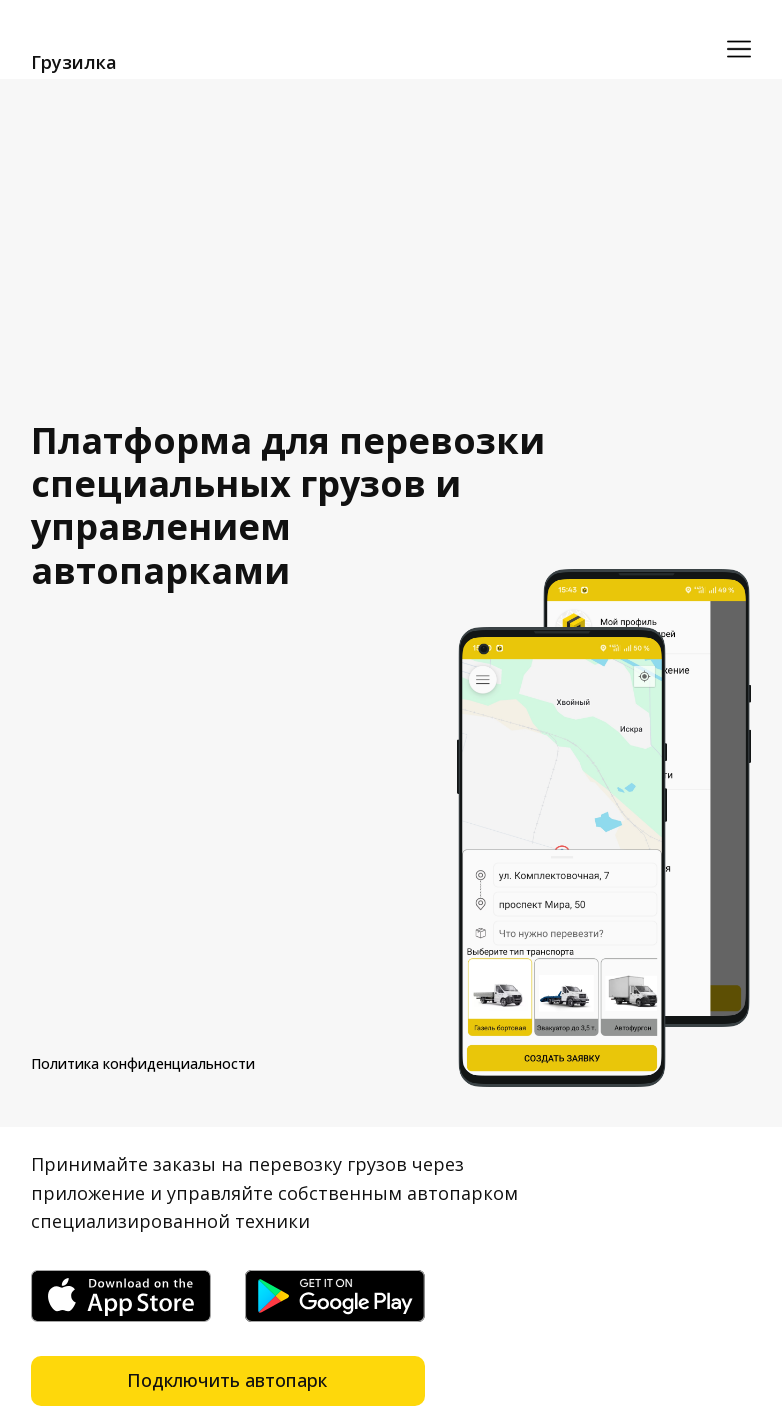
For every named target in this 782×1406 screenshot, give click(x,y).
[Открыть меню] (739, 49)
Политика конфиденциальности (143, 1063)
